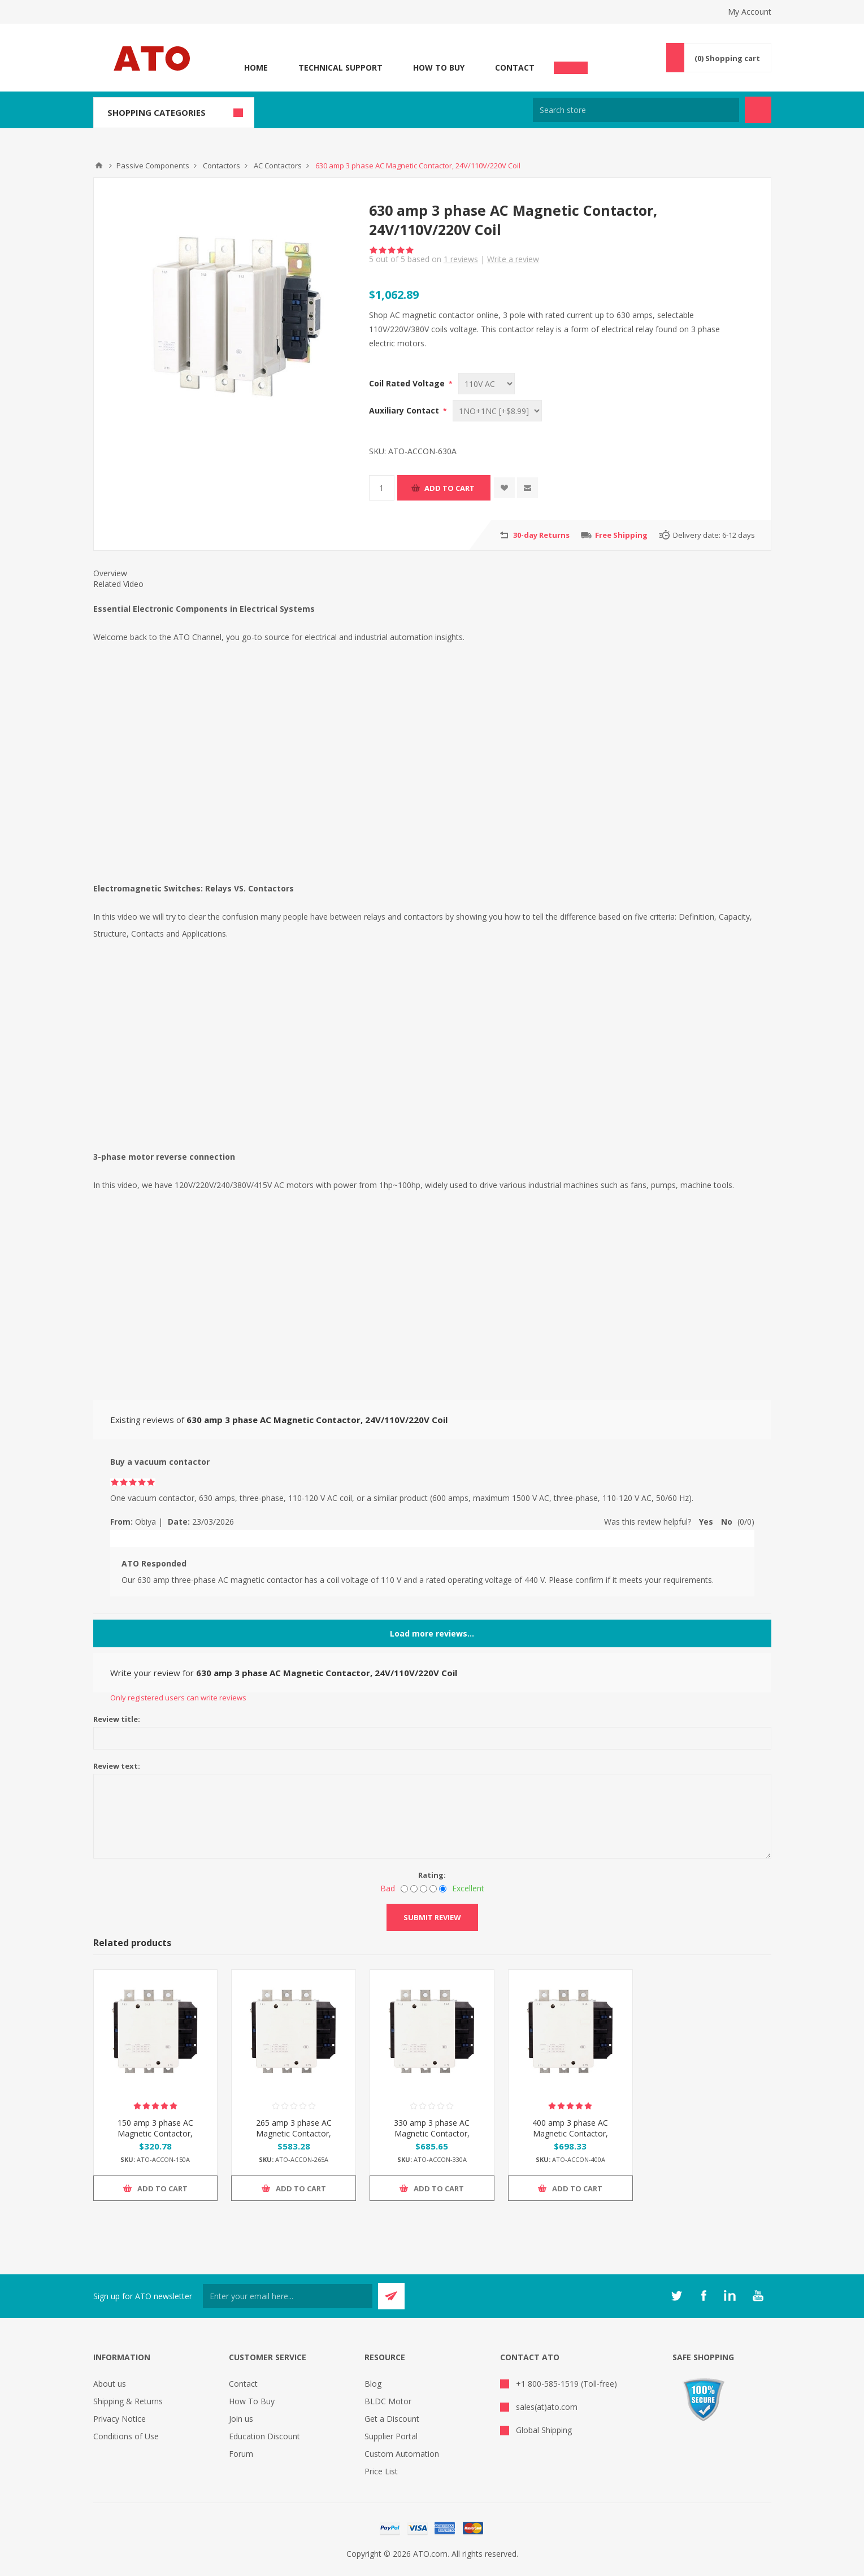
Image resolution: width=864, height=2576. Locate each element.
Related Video (118, 583)
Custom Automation (401, 2453)
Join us (241, 2418)
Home (256, 67)
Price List (381, 2471)
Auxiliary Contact (405, 410)
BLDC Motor (387, 2401)
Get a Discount (391, 2418)
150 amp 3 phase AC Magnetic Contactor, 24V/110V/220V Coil (155, 2133)
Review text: (116, 1766)
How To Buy (438, 67)
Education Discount (264, 2436)
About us (109, 2383)
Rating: (432, 1875)
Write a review (513, 259)
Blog (372, 2383)
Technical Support (340, 67)
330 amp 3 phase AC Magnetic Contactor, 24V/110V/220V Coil (432, 2133)
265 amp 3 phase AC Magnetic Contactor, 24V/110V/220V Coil (294, 2133)
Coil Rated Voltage (408, 383)
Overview (110, 573)
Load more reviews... (432, 1633)
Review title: (116, 1719)
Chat (571, 64)
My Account (749, 11)
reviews (461, 259)
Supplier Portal (391, 2436)
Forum (241, 2453)
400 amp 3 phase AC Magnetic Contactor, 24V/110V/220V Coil (570, 2133)
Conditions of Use (126, 2436)
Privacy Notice (119, 2418)
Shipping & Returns (128, 2401)
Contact (515, 67)
